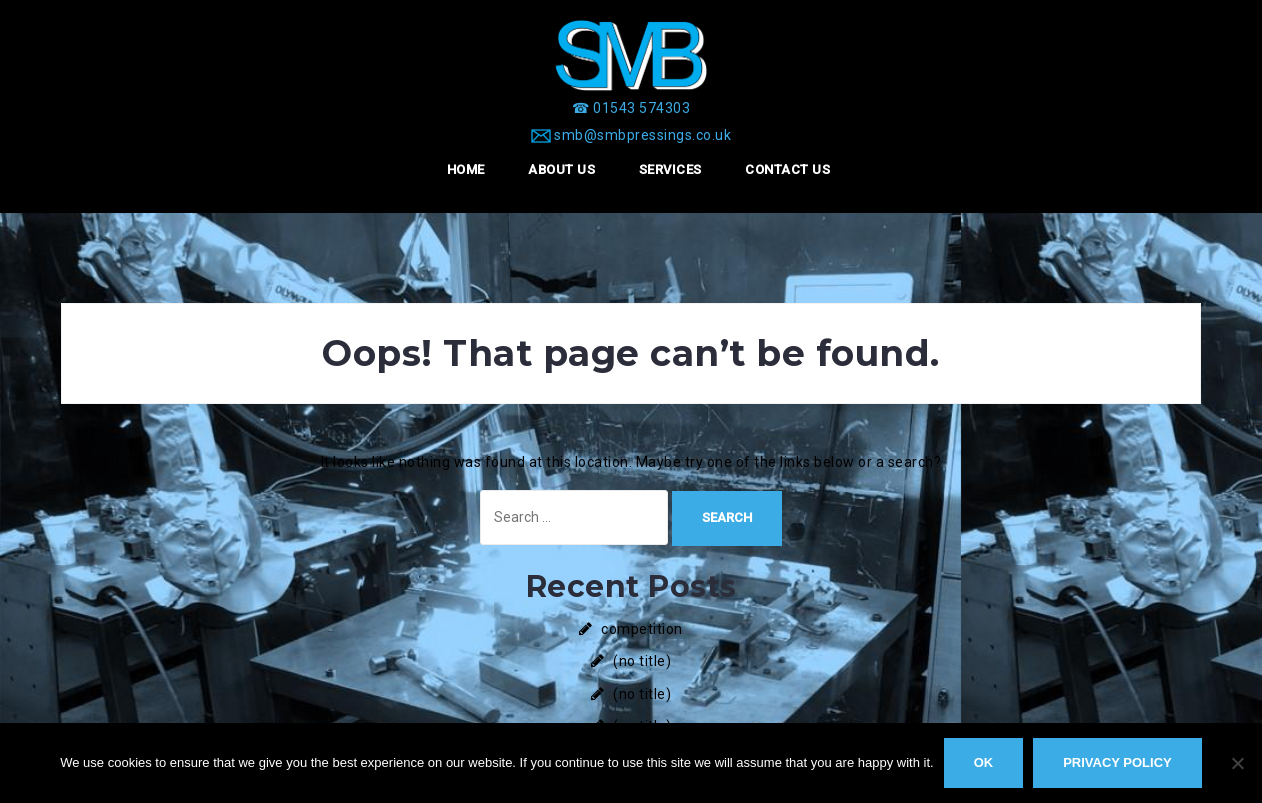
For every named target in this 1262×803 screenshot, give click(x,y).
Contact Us (787, 169)
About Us (561, 169)
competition (642, 629)
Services (670, 169)
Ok (984, 762)
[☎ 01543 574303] (631, 108)
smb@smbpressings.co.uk (642, 135)
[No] (1237, 763)
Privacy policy (1117, 762)
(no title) (642, 661)
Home (466, 169)
